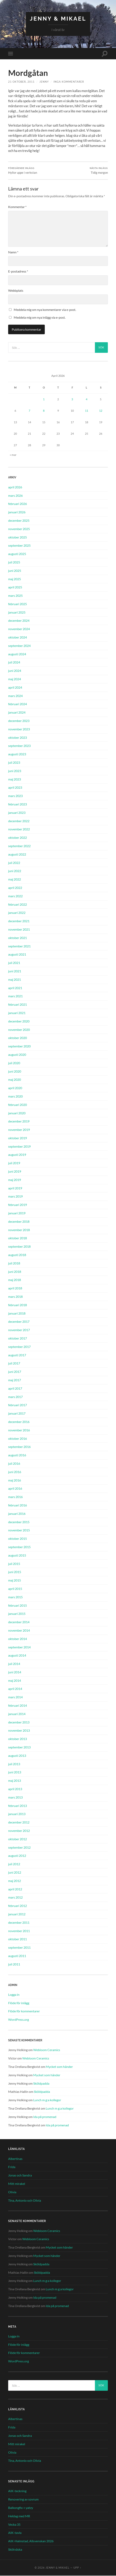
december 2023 (18, 721)
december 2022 (18, 821)
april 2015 (15, 1589)
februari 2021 (17, 1005)
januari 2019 (16, 1213)
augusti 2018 (17, 1255)
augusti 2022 (17, 855)
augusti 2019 (17, 1155)
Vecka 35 (14, 2525)
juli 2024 (14, 663)
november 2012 (19, 1831)
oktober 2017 (17, 1339)
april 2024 (15, 688)
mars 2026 (15, 496)
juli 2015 (14, 1564)
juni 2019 (14, 1172)
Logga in (13, 1995)
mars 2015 (15, 1597)
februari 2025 (17, 604)
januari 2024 (16, 713)
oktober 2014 (17, 1639)
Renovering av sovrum (23, 2500)
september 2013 (19, 1747)
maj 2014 (14, 1681)
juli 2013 (14, 1764)
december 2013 (18, 1722)
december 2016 (18, 1422)
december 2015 (18, 1522)
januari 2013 (16, 1814)
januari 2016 (16, 1514)
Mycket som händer (59, 2067)
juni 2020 (14, 1072)
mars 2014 (15, 1697)
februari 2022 (17, 905)
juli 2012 (14, 1864)
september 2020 (19, 1047)
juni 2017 (14, 1372)
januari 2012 (16, 1914)
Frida (11, 2167)
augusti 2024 (17, 654)
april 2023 (15, 788)
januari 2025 (16, 613)
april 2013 (15, 1789)
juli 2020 (14, 1063)
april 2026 (15, 487)
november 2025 (19, 529)
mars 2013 (15, 1798)
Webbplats (15, 291)
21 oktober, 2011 (21, 81)
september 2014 (19, 1647)
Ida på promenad (44, 2117)
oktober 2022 (17, 838)
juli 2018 (14, 1263)
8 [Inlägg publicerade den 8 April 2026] (44, 411)
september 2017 (19, 1347)
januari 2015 (16, 1614)
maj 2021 (14, 980)
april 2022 (15, 888)
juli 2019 (14, 1163)
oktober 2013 (17, 1739)
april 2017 (15, 1389)
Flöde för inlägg (18, 2003)
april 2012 (15, 1889)
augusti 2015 (17, 1556)
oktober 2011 (17, 1939)
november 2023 (19, 729)
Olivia (12, 2192)
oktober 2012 (17, 1839)
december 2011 (18, 1923)
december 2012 (18, 1823)
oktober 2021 (17, 938)
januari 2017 (16, 1414)
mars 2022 (15, 896)
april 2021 (15, 988)
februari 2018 (17, 1305)
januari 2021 (16, 1013)
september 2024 (19, 646)
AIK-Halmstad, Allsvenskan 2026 (31, 2541)
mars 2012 (15, 1898)
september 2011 (19, 1948)
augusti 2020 (17, 1055)
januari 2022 (16, 913)
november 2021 (19, 930)
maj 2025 (14, 579)
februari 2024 (17, 704)
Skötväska (15, 2550)
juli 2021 (14, 963)
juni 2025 (14, 571)
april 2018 (15, 1289)
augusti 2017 (17, 1355)
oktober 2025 (17, 537)
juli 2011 (14, 1964)
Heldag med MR (19, 2516)
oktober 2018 (17, 1238)
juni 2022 (14, 871)
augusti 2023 (17, 755)
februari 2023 (17, 804)
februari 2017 (17, 1405)
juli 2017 (14, 1364)
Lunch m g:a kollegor (47, 2100)
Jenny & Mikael (58, 18)
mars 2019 (15, 1197)
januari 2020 (16, 1113)
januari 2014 (16, 1714)
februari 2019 (17, 1205)
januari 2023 (16, 813)
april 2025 (15, 588)
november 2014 (19, 1631)
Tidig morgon (99, 171)
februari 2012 (17, 1906)
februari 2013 (17, 1806)
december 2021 (18, 921)
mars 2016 (15, 1497)
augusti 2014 (17, 1656)
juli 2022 (14, 863)
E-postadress (18, 272)
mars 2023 (15, 796)
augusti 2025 (17, 554)
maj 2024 (14, 679)
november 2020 (19, 1030)
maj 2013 (14, 1781)
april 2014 (15, 1689)
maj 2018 (14, 1280)
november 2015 (19, 1531)
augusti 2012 (17, 1856)
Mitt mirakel (16, 2184)
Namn (13, 252)
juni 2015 (14, 1572)
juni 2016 (14, 1472)
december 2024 (18, 621)
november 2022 (19, 830)
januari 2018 (16, 1314)
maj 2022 (14, 880)
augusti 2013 (17, 1756)
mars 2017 (15, 1397)
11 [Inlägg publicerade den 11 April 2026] (86, 411)
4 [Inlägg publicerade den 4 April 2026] (86, 399)
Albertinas (15, 2159)
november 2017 (19, 1330)
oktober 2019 (17, 1138)
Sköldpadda (41, 2084)
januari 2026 (16, 513)
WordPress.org (18, 2020)
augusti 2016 (17, 1456)
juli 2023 (14, 763)
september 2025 (19, 546)
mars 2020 (15, 1097)
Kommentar (17, 207)
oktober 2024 (17, 638)
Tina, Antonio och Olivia (24, 2201)
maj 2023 (14, 779)
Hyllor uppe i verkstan (22, 171)
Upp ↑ (77, 2568)
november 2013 (19, 1731)
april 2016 (15, 1489)
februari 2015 (17, 1606)
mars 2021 (15, 996)
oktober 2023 (17, 738)
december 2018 (18, 1222)
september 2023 (19, 746)
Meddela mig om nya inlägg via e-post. (39, 318)
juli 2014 (14, 1664)
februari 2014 (17, 1706)
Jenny (44, 81)
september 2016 (19, 1447)
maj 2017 (14, 1380)
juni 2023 (14, 771)
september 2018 (19, 1247)
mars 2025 (15, 596)
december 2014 (18, 1622)
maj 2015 (14, 1581)
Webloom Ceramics (46, 2050)
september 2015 (19, 1547)
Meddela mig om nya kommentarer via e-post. (45, 310)
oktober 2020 (17, 1038)
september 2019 (19, 1147)
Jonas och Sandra (20, 2176)
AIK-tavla (14, 2533)
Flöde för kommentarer (24, 2012)
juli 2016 (14, 1464)
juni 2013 (14, 1773)
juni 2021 (14, 971)
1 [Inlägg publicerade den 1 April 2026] (44, 399)
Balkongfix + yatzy (20, 2508)
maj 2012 (14, 1881)
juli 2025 (14, 562)
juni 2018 (14, 1272)
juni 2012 (14, 1873)
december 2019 (18, 1122)
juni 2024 (14, 671)
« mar (13, 455)
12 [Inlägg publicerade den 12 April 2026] (100, 411)
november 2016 (19, 1430)
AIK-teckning (17, 2491)
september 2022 (19, 846)
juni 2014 (14, 1672)
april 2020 (15, 1088)
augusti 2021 (17, 955)
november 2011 (19, 1931)
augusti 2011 (17, 1956)
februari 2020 (17, 1105)
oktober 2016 (17, 1439)
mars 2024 (15, 696)
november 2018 (19, 1230)
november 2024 (19, 629)
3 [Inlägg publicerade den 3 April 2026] (72, 399)
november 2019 (19, 1130)
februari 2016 (17, 1505)
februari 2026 (17, 504)
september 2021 (19, 946)
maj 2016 (14, 1480)
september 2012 (19, 1848)
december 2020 (18, 1021)
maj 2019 (14, 1180)
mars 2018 (15, 1297)
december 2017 (18, 1322)
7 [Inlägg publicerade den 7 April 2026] (29, 411)
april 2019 (15, 1188)
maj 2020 (14, 1080)
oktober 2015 (17, 1539)
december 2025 (18, 521)
